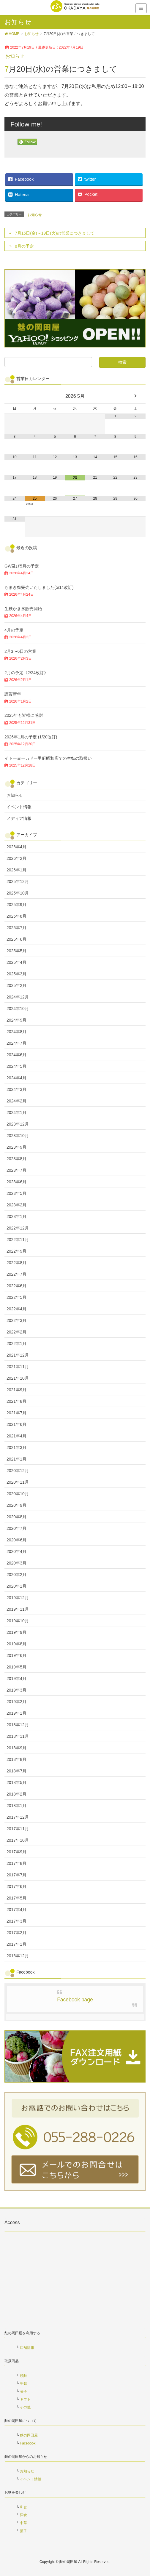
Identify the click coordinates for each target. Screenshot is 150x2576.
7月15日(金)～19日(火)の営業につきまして (54, 233)
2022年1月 (16, 1343)
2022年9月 (16, 1251)
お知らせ (14, 56)
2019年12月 (18, 1597)
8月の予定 (24, 246)
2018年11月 (18, 1736)
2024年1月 (16, 1112)
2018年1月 (16, 1805)
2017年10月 (18, 1840)
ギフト (25, 2399)
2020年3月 (16, 1563)
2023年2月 (16, 1205)
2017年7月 (16, 1875)
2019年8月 (16, 1644)
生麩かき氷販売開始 (23, 608)
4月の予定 (13, 630)
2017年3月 (16, 1921)
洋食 (23, 2515)
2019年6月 (16, 1655)
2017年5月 (16, 1898)
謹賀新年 (12, 694)
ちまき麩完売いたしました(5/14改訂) (39, 587)
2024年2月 (16, 1101)
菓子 (23, 2391)
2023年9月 (16, 1147)
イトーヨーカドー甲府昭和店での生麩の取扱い (48, 758)
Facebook (28, 2443)
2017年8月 (16, 1863)
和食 (23, 2507)
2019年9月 (16, 1632)
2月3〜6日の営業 (20, 651)
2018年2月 (16, 1794)
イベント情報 (19, 806)
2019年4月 (16, 1678)
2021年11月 (18, 1366)
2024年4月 (16, 1077)
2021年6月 (16, 1424)
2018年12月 (18, 1724)
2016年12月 (18, 1955)
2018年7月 (16, 1771)
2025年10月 (18, 893)
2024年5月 (16, 1066)
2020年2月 (16, 1574)
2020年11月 (18, 1482)
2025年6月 (16, 939)
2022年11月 (18, 1239)
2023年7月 (16, 1170)
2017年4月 (16, 1909)
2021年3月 (16, 1447)
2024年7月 (16, 1043)
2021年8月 (16, 1401)
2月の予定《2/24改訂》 (26, 672)
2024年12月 (18, 997)
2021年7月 (16, 1412)
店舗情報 (27, 2348)
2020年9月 (16, 1505)
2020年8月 (16, 1516)
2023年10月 (18, 1135)
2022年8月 (16, 1262)
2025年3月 (16, 974)
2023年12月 (18, 1124)
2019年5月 (16, 1667)
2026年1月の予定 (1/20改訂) (30, 737)
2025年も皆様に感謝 (23, 715)
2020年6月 (16, 1540)
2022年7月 (16, 1274)
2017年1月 (16, 1944)
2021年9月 (16, 1389)
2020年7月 (16, 1528)
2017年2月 (16, 1932)
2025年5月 (16, 950)
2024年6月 (16, 1054)
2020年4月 (16, 1551)
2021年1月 (16, 1459)
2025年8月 (16, 916)
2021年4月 (16, 1436)
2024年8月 (16, 1031)
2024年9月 (16, 1020)
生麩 (23, 2383)
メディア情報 (19, 818)
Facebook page (75, 2000)
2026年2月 (16, 858)
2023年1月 (16, 1216)
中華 (23, 2523)
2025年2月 (16, 985)
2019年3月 (16, 1690)
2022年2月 (16, 1332)
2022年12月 (18, 1228)
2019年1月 (16, 1713)
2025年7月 (16, 927)
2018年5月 (16, 1782)
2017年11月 (18, 1828)
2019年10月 (18, 1620)
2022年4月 (16, 1309)
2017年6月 (16, 1886)
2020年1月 (16, 1586)
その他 (25, 2407)
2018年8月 (16, 1759)
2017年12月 (18, 1817)
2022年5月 (16, 1297)
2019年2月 (16, 1701)
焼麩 (23, 2376)
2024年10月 (18, 1008)
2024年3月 (16, 1089)
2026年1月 (16, 870)
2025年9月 (16, 904)
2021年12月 (18, 1355)
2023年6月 (16, 1181)
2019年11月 (18, 1609)
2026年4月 (16, 846)
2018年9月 (16, 1747)
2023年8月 (16, 1158)
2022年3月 (16, 1320)
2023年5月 (16, 1193)
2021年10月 (18, 1378)
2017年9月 (16, 1851)
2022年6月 (16, 1285)
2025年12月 (18, 881)
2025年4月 (16, 962)
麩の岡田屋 (29, 2435)
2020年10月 (18, 1493)
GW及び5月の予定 (21, 566)
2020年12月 (18, 1470)
